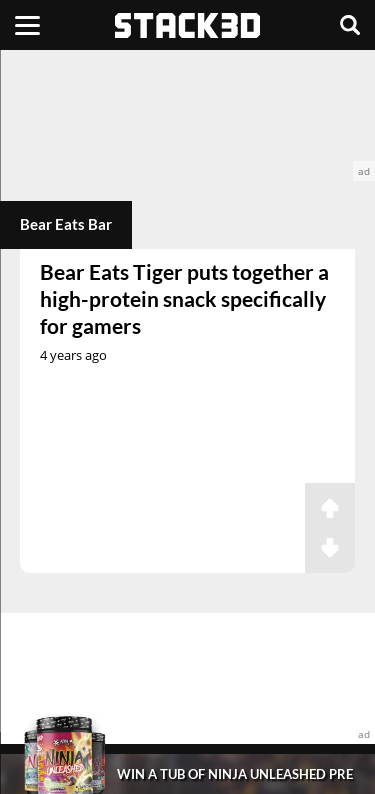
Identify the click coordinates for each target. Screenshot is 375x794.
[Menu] (27, 25)
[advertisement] (187, 115)
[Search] (350, 25)
